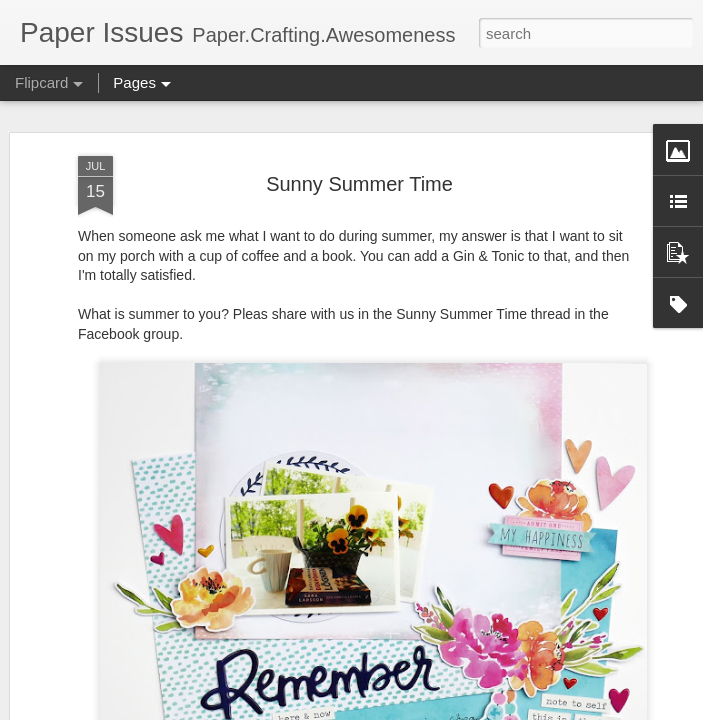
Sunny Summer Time (359, 184)
